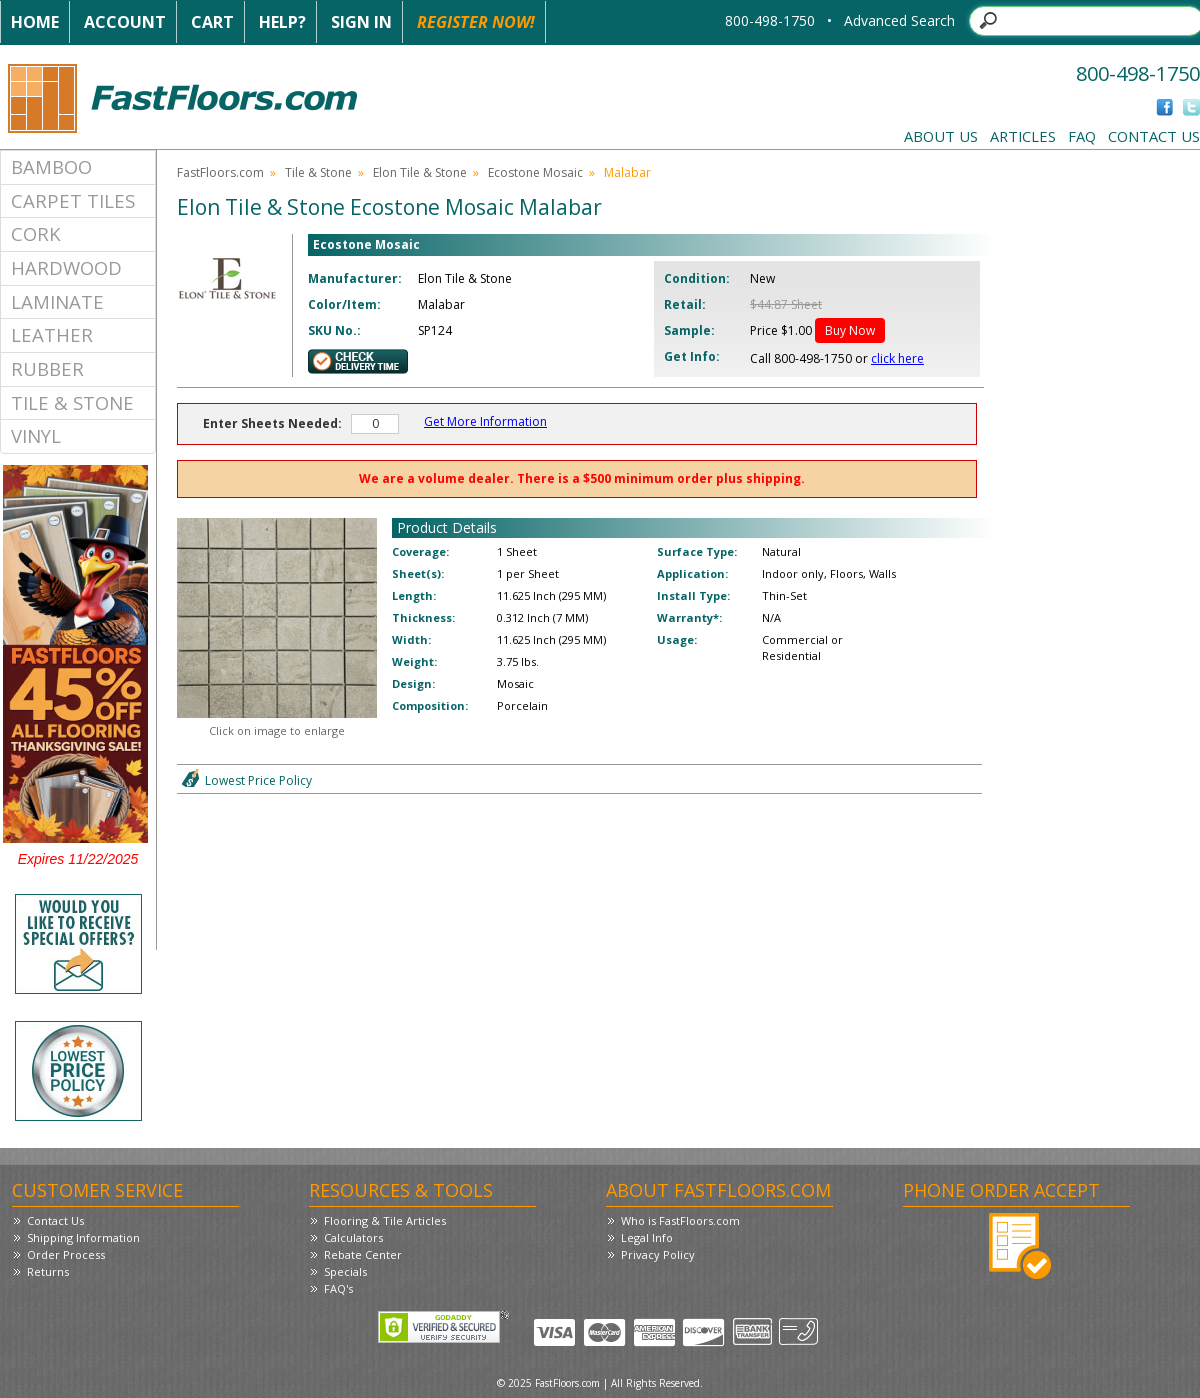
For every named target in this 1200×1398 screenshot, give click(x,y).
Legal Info (647, 1237)
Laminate (57, 301)
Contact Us (1154, 136)
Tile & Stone (72, 402)
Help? (282, 22)
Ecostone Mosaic (535, 172)
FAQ (1082, 136)
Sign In (361, 22)
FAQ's (338, 1288)
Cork (36, 233)
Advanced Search (899, 20)
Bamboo (51, 166)
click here (897, 358)
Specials (345, 1271)
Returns (48, 1271)
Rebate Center (363, 1254)
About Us (941, 136)
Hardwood (66, 267)
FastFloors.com (220, 172)
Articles (1023, 136)
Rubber (47, 368)
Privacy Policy (658, 1254)
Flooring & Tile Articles (385, 1220)
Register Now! (476, 22)
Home (35, 22)
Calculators (353, 1237)
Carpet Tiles (73, 200)
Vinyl (36, 435)
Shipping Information (83, 1237)
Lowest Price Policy (258, 780)
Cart (212, 22)
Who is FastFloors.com (680, 1220)
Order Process (66, 1254)
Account (125, 22)
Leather (52, 334)
